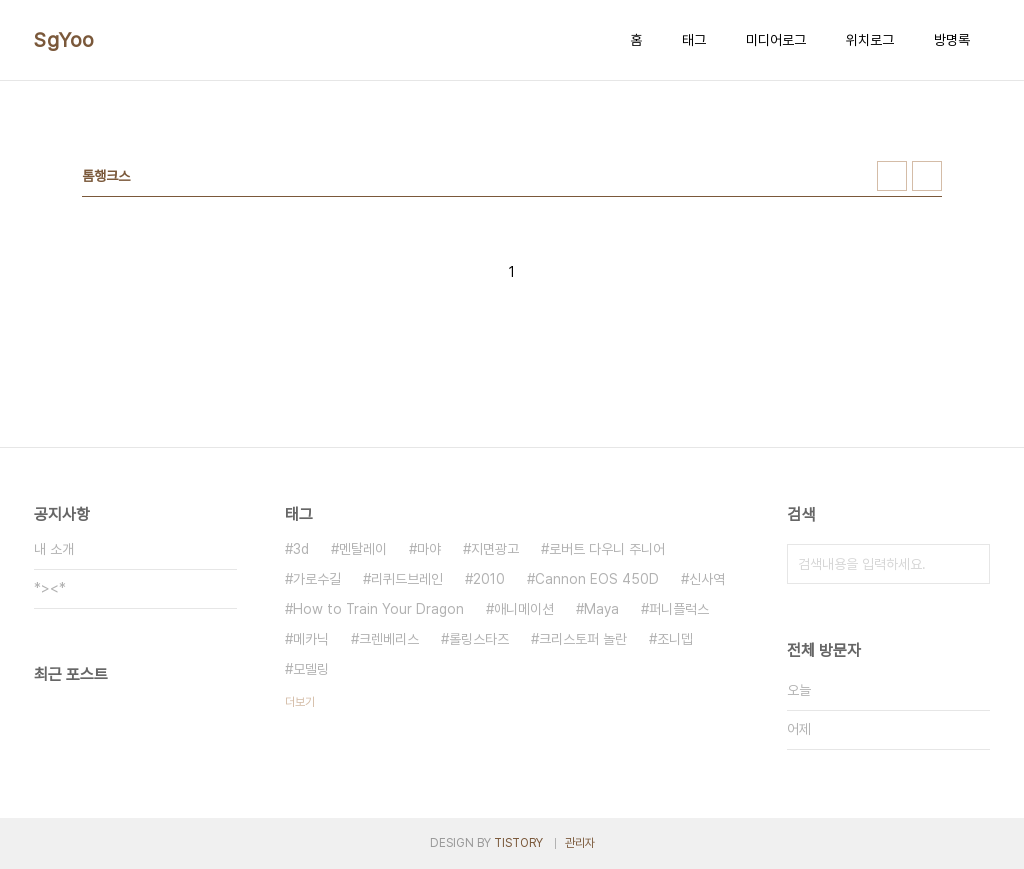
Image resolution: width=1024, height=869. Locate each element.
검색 (970, 564)
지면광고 (495, 549)
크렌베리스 (389, 639)
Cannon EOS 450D (597, 579)
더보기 (300, 702)
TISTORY (518, 843)
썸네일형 (892, 176)
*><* (50, 588)
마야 (429, 549)
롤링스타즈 (479, 639)
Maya (601, 609)
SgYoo (64, 40)
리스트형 (927, 176)
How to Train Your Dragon (378, 609)
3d (301, 549)
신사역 (707, 579)
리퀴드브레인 (407, 579)
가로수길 (317, 579)
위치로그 (870, 40)
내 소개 (54, 549)
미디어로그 (776, 40)
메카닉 (311, 639)
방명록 (952, 40)
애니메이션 (524, 609)
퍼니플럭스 (679, 609)
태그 (694, 40)
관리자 (580, 843)
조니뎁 (675, 639)
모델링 (311, 669)
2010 (489, 579)
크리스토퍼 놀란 (583, 639)
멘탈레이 (363, 549)
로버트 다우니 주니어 (607, 549)
